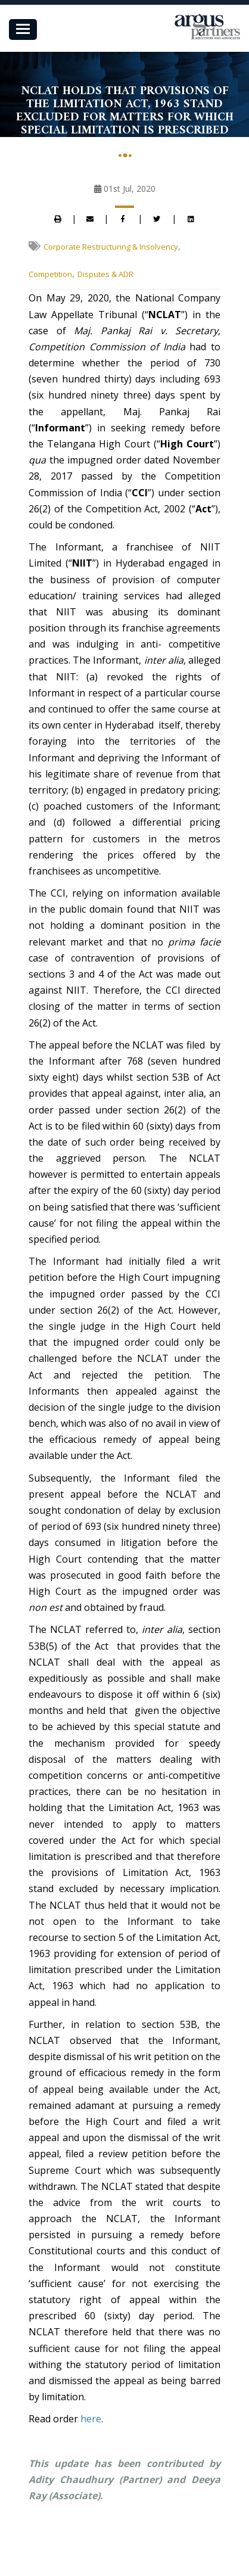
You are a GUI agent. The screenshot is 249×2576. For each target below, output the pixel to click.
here (90, 2418)
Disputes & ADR (105, 274)
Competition (50, 274)
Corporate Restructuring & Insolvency (110, 246)
